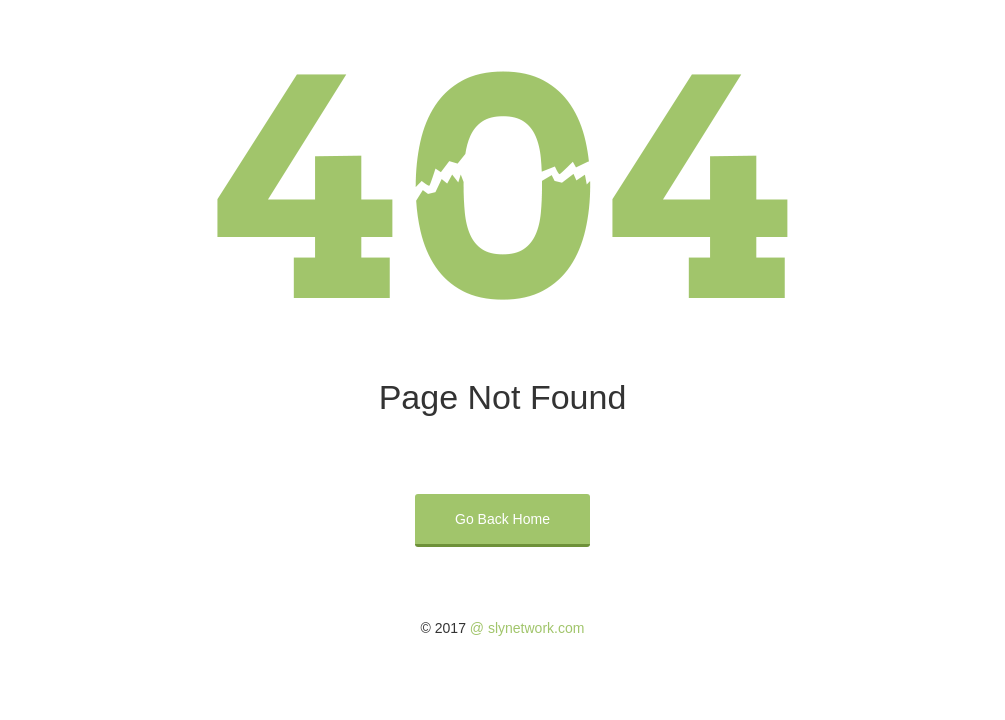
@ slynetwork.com (527, 628)
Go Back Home (502, 519)
